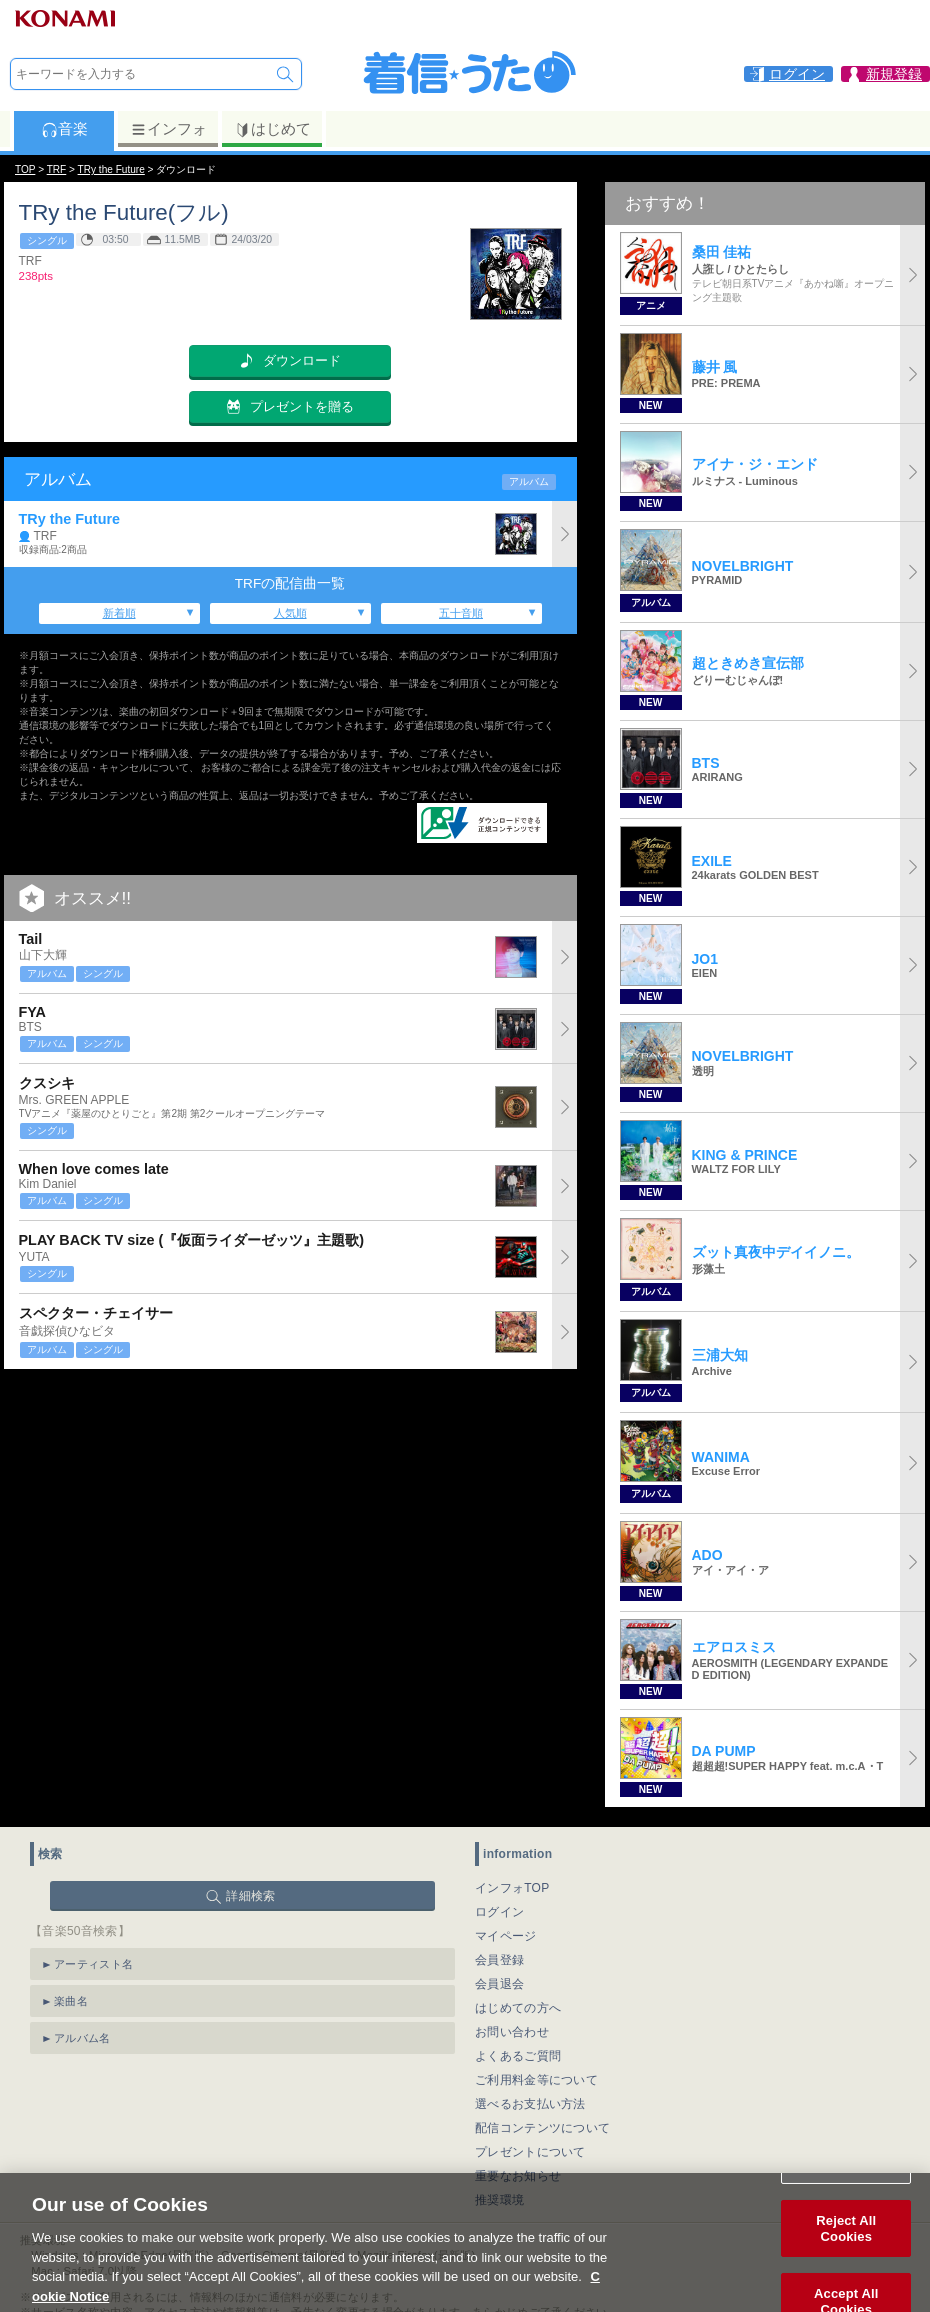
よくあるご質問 (518, 2056)
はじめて (272, 129)
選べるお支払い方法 (530, 2104)
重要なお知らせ (518, 2176)
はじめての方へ (518, 2008)
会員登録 (499, 1960)
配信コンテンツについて (542, 2128)
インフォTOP (512, 1888)
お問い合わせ (512, 2032)
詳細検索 (250, 1896)
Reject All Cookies (846, 2252)
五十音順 (461, 613)
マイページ (506, 1936)
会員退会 (499, 1984)
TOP (25, 169)
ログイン (499, 1912)
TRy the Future (111, 169)
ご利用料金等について (536, 2080)
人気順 (290, 613)
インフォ (168, 129)
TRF (57, 169)
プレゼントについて (530, 2152)
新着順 (119, 613)
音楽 (64, 129)
